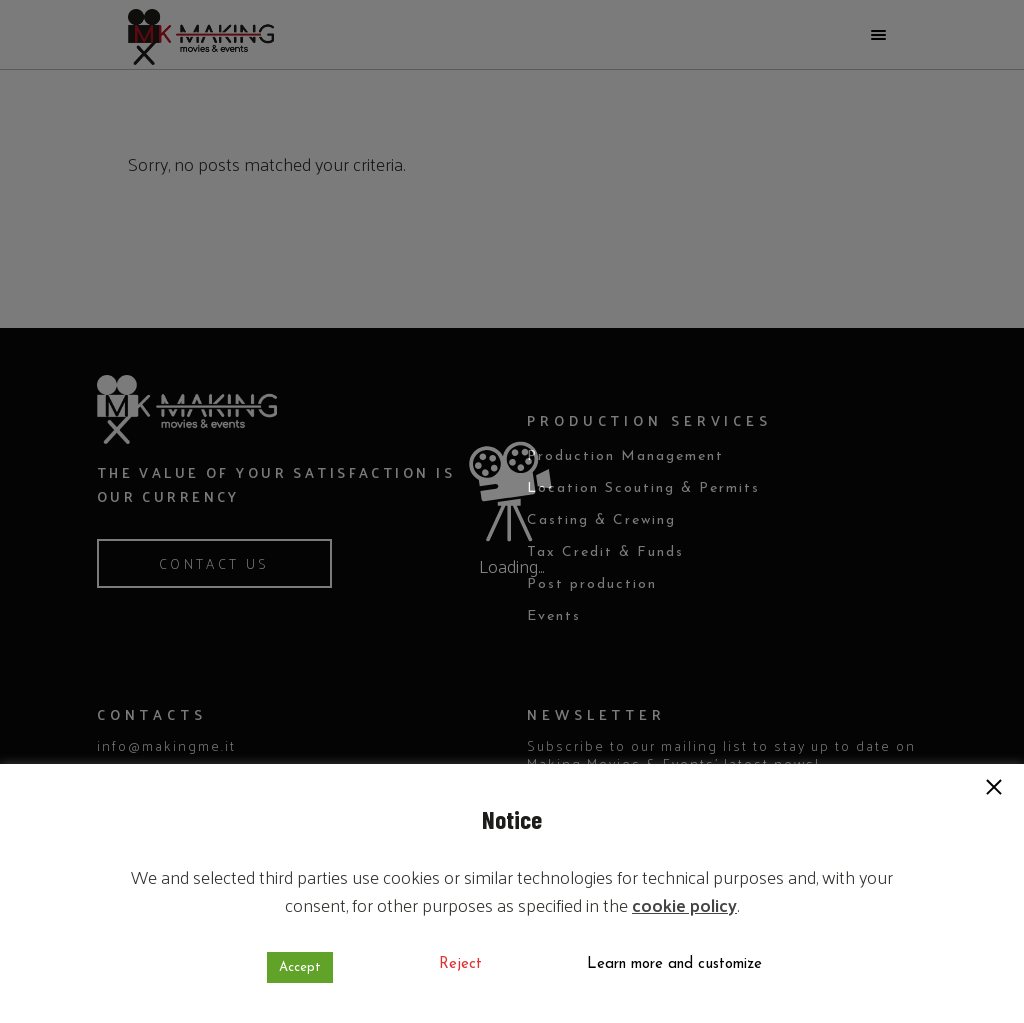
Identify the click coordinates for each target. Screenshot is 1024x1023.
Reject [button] (460, 964)
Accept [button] (300, 967)
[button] (994, 789)
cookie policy (684, 904)
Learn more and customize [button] (674, 964)
